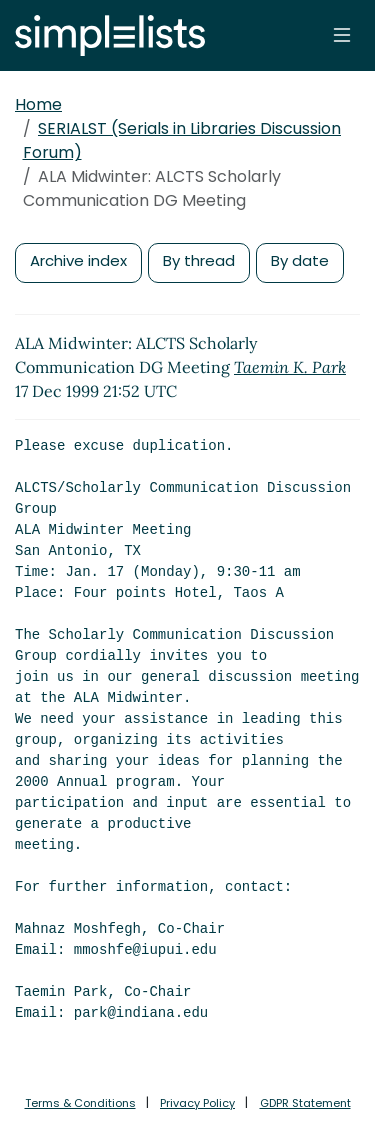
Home (38, 104)
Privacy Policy (197, 1103)
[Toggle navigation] (342, 35)
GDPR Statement (305, 1103)
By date (300, 260)
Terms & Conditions (80, 1103)
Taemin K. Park (290, 367)
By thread (199, 260)
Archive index (78, 260)
